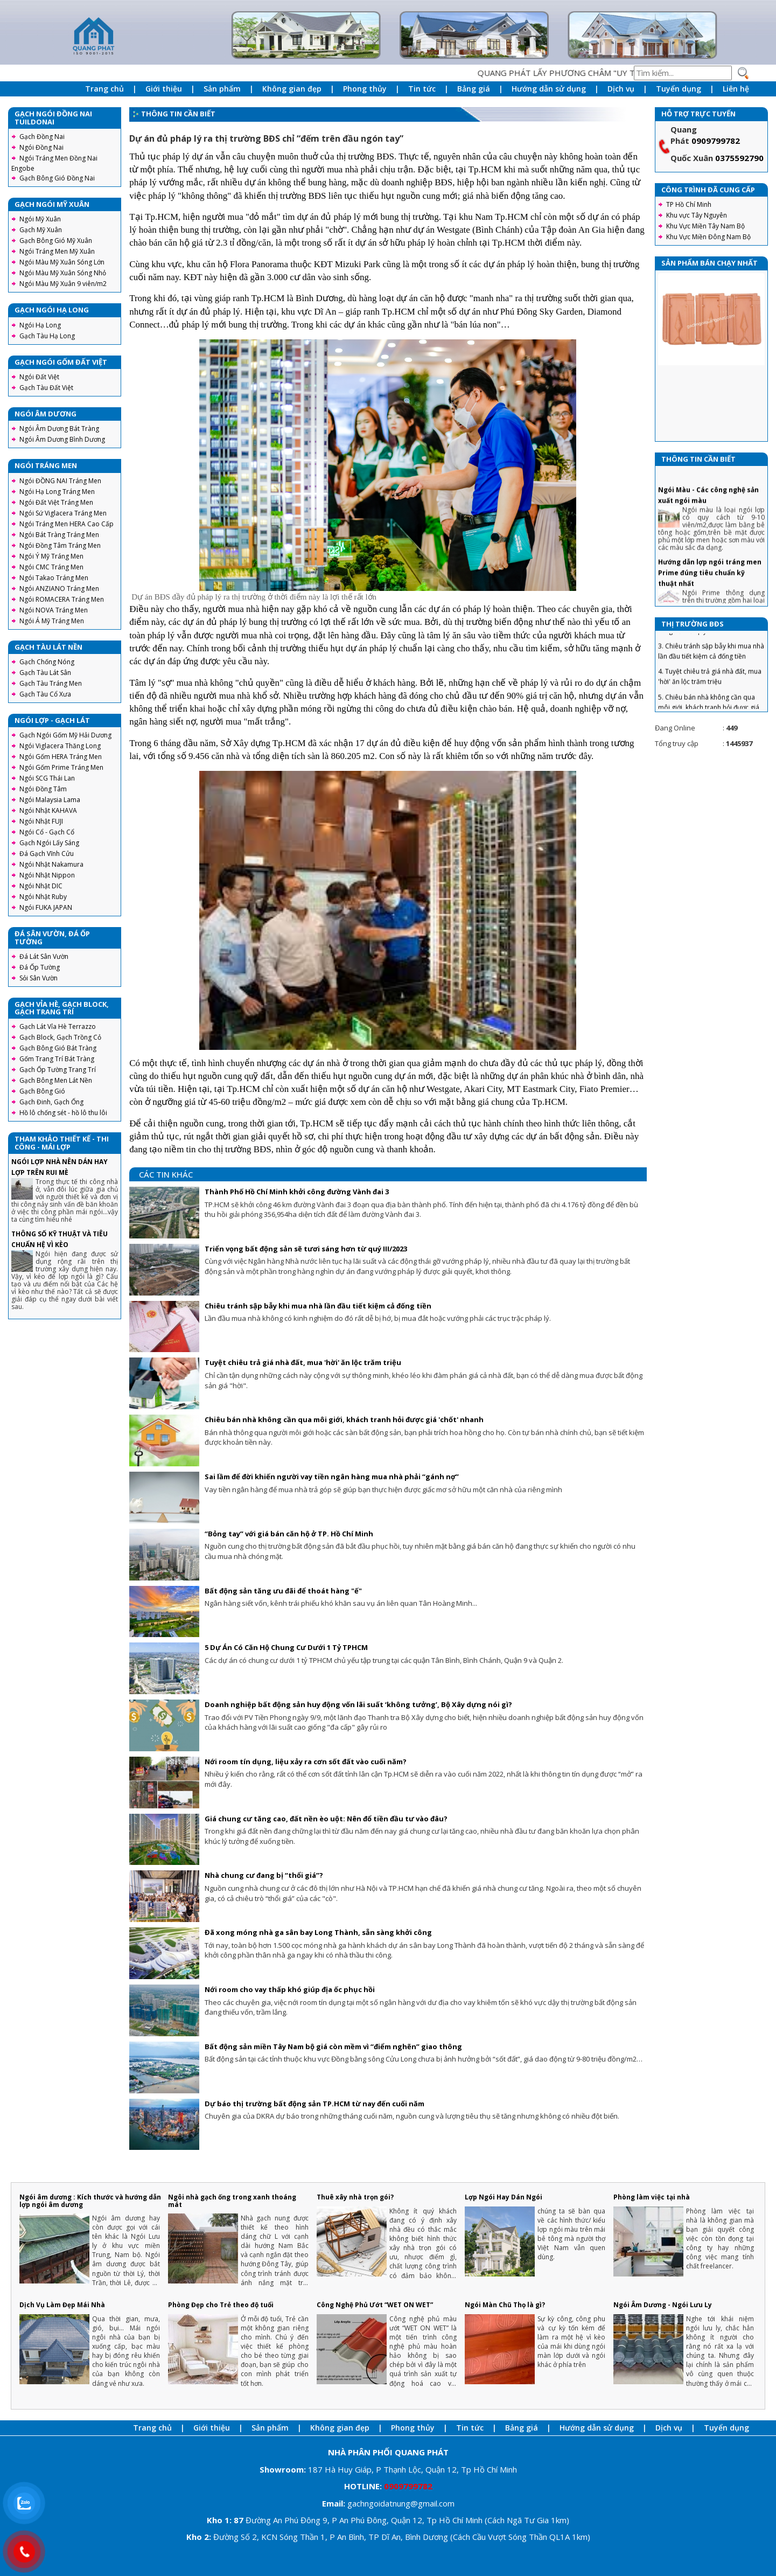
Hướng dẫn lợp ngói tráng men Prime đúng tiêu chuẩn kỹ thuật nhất (709, 590)
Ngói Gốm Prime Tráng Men (61, 767)
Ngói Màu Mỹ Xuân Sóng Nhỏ (62, 272)
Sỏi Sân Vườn (38, 978)
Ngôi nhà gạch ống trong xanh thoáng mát (232, 2200)
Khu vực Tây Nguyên (696, 215)
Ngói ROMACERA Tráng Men (61, 599)
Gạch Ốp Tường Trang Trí (57, 1069)
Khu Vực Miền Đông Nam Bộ (708, 236)
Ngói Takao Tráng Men (53, 577)
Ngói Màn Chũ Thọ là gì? (505, 2304)
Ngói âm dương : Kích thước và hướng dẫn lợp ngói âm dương (90, 2200)
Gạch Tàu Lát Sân (45, 672)
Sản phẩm (222, 88)
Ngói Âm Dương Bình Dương (62, 439)
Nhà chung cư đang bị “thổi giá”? (264, 1875)
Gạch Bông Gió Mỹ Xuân (55, 240)
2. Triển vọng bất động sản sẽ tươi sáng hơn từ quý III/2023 (709, 643)
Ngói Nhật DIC (40, 885)
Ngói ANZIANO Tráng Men (59, 588)
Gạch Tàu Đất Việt (46, 387)
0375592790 (739, 157)
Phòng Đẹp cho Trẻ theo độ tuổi (221, 2304)
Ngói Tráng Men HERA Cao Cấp (66, 523)
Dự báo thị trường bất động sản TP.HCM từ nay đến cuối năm (314, 2103)
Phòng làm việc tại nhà (651, 2197)
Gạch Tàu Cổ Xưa (45, 694)
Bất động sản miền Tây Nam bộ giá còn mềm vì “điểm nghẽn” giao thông (333, 2046)
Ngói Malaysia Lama (49, 799)
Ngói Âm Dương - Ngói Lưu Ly (662, 2304)
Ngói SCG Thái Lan (47, 778)
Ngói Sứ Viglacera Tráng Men (63, 513)
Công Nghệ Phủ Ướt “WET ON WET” (375, 2304)
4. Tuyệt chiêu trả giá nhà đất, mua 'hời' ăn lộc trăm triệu (709, 694)
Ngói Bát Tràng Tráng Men (59, 534)
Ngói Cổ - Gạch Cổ (46, 832)
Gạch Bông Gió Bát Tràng (57, 1048)
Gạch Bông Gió (42, 1091)
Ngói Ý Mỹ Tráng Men (51, 556)
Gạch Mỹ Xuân (40, 229)
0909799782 (715, 140)
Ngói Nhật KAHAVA (48, 810)
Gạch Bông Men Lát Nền (55, 1080)
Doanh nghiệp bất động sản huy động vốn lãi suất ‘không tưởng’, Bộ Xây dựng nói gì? (358, 1704)
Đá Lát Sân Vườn (43, 956)
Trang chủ (104, 88)
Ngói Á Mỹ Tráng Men (51, 620)
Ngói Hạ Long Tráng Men (57, 491)
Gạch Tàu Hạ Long (47, 335)
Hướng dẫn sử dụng (549, 88)
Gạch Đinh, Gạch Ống (51, 1101)
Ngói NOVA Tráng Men (53, 610)
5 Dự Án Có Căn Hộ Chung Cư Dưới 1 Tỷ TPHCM (286, 1647)
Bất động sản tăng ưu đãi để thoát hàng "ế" (283, 1591)
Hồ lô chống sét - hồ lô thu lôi (63, 1112)
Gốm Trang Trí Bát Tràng (56, 1058)
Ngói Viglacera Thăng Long (60, 745)
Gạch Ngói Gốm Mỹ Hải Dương (65, 735)
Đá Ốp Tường (39, 967)
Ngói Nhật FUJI (41, 821)
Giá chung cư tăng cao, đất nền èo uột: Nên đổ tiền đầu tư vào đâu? (326, 1818)
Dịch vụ (620, 88)
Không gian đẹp (291, 88)
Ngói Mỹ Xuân (40, 219)
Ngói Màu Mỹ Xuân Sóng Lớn (61, 262)
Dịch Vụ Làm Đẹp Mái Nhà (62, 2304)
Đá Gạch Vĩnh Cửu (46, 853)
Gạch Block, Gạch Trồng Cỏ (60, 1037)
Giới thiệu (163, 88)
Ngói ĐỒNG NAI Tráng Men (60, 480)
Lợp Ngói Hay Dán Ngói (503, 2197)
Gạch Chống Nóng (46, 661)
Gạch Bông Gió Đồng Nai (57, 178)
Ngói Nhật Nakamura (51, 864)
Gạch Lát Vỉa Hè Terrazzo (57, 1026)
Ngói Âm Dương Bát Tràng (59, 428)
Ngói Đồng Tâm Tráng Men (60, 545)
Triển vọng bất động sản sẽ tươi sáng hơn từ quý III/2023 (306, 1249)
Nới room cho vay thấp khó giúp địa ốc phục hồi (290, 1989)
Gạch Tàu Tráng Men (50, 683)
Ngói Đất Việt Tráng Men (56, 502)
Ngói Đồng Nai (41, 147)
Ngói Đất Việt (39, 376)
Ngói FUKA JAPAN (45, 907)
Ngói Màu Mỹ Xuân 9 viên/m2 (63, 283)
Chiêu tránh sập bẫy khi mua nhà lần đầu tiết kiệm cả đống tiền (318, 1306)
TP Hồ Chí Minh (688, 204)
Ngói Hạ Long (40, 325)
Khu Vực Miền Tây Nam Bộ (705, 226)
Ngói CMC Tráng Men (51, 567)
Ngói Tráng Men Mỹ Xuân (57, 251)
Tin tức (422, 88)
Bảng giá (473, 88)
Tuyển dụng (678, 88)
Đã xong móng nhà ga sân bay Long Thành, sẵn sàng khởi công (318, 1932)
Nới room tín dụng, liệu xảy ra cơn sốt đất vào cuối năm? (306, 1761)
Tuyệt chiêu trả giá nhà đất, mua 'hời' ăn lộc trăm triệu (303, 1362)
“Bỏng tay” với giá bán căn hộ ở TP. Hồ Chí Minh (289, 1533)
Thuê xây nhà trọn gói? (355, 2197)
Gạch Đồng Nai (42, 136)
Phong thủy (365, 88)
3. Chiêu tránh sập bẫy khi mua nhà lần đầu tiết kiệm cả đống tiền (711, 669)
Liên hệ (736, 88)
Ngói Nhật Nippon (47, 875)
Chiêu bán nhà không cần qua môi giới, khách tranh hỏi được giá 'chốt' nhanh (344, 1419)
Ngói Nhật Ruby (43, 896)
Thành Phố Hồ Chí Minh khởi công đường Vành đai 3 (297, 1191)
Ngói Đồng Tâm (43, 788)
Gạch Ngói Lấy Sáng (49, 842)
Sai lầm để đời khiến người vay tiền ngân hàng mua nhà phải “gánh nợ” (332, 1476)
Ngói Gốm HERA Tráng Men (60, 756)
